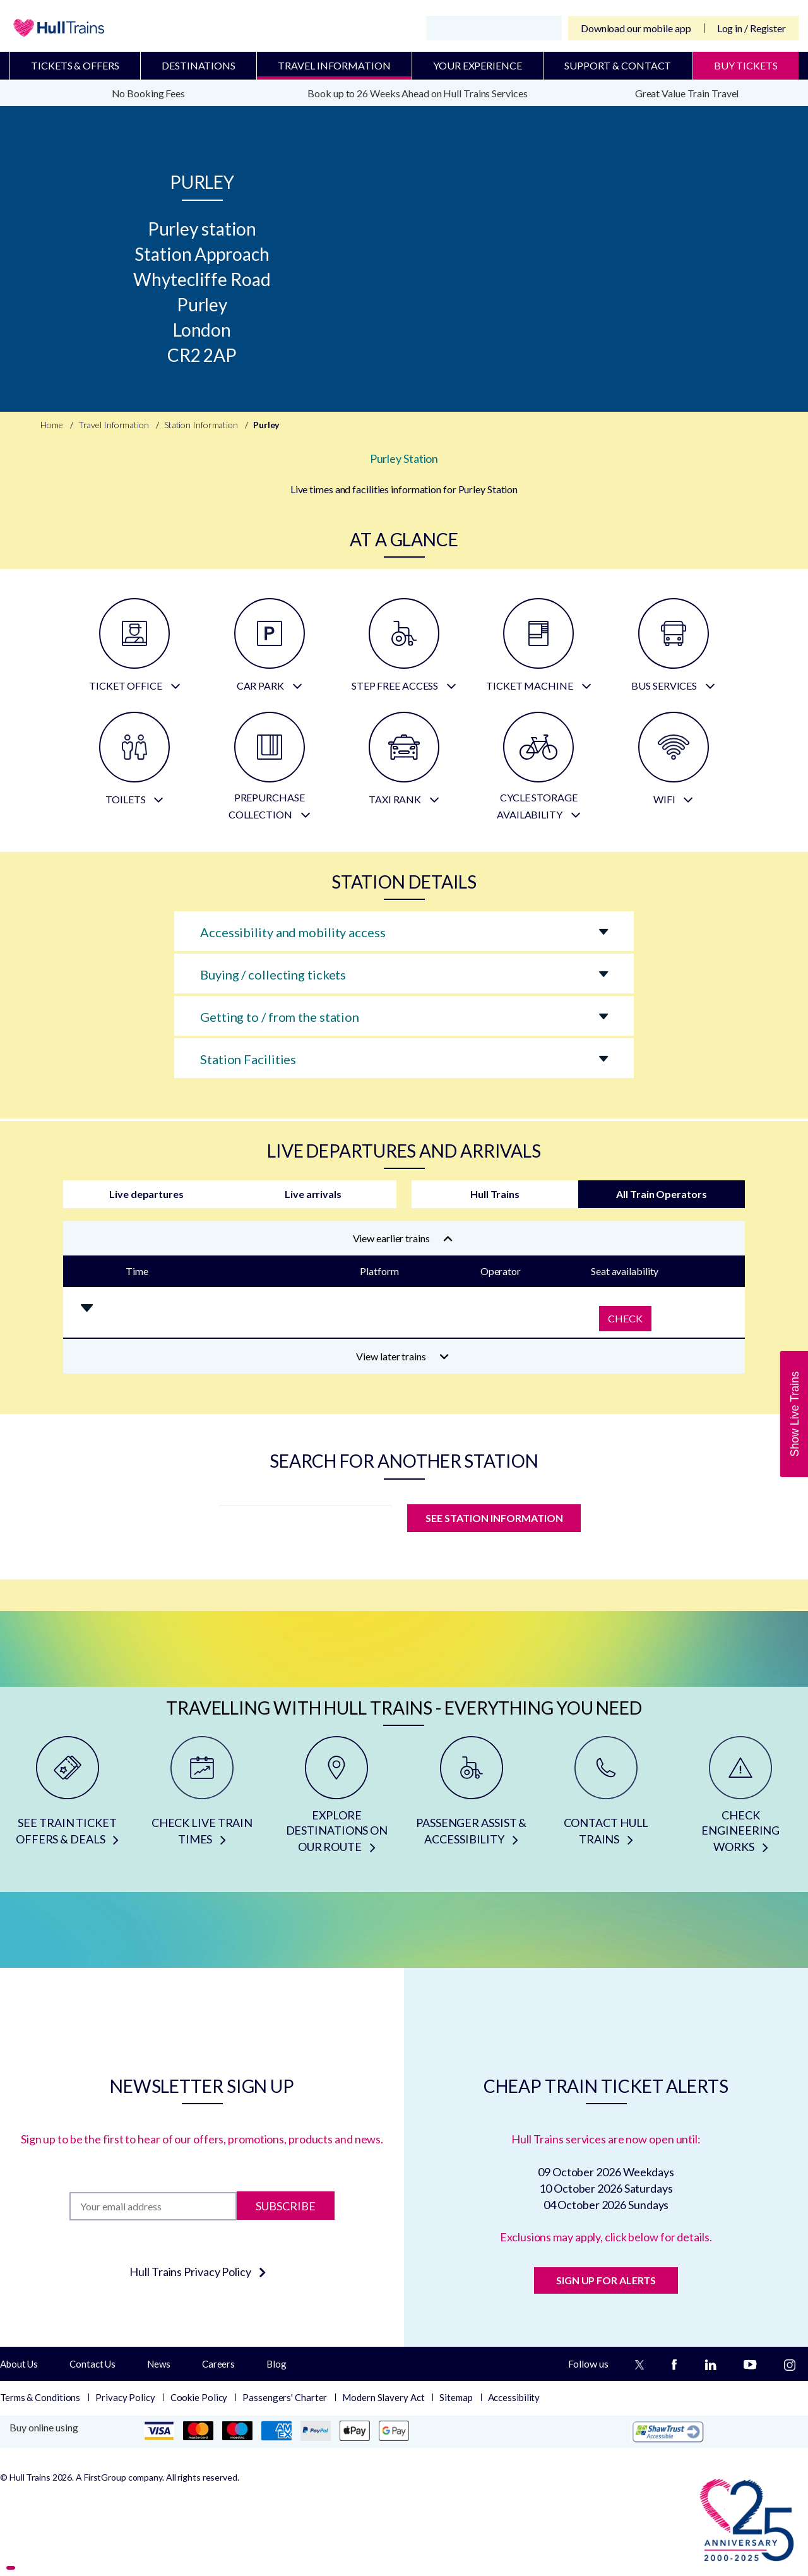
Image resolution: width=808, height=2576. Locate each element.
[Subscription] (153, 2206)
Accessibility (514, 2397)
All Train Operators (661, 1194)
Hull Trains (495, 1194)
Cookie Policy (199, 2397)
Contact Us (92, 2363)
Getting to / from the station (279, 1016)
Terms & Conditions (40, 2397)
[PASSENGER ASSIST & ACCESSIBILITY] (471, 1799)
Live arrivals (313, 1194)
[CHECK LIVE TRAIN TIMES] (201, 1799)
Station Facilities (248, 1059)
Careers (218, 2363)
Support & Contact (617, 65)
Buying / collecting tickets (273, 974)
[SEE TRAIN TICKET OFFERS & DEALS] (67, 1799)
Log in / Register (751, 28)
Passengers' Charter (284, 2397)
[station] (305, 1522)
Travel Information (334, 65)
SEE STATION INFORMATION (493, 1518)
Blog (276, 2363)
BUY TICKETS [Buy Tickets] (746, 65)
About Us (19, 2363)
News (158, 2363)
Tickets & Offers (75, 65)
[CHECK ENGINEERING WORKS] (741, 1799)
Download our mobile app (636, 28)
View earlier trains (403, 1238)
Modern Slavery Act (383, 2397)
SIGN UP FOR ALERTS (606, 2280)
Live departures (146, 1194)
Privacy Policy (125, 2397)
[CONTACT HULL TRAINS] (605, 1799)
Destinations (198, 65)
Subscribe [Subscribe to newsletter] (286, 2206)
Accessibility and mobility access (293, 932)
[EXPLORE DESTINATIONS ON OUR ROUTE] (337, 1799)
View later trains (402, 1356)
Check (625, 1318)
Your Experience (477, 65)
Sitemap (455, 2397)
